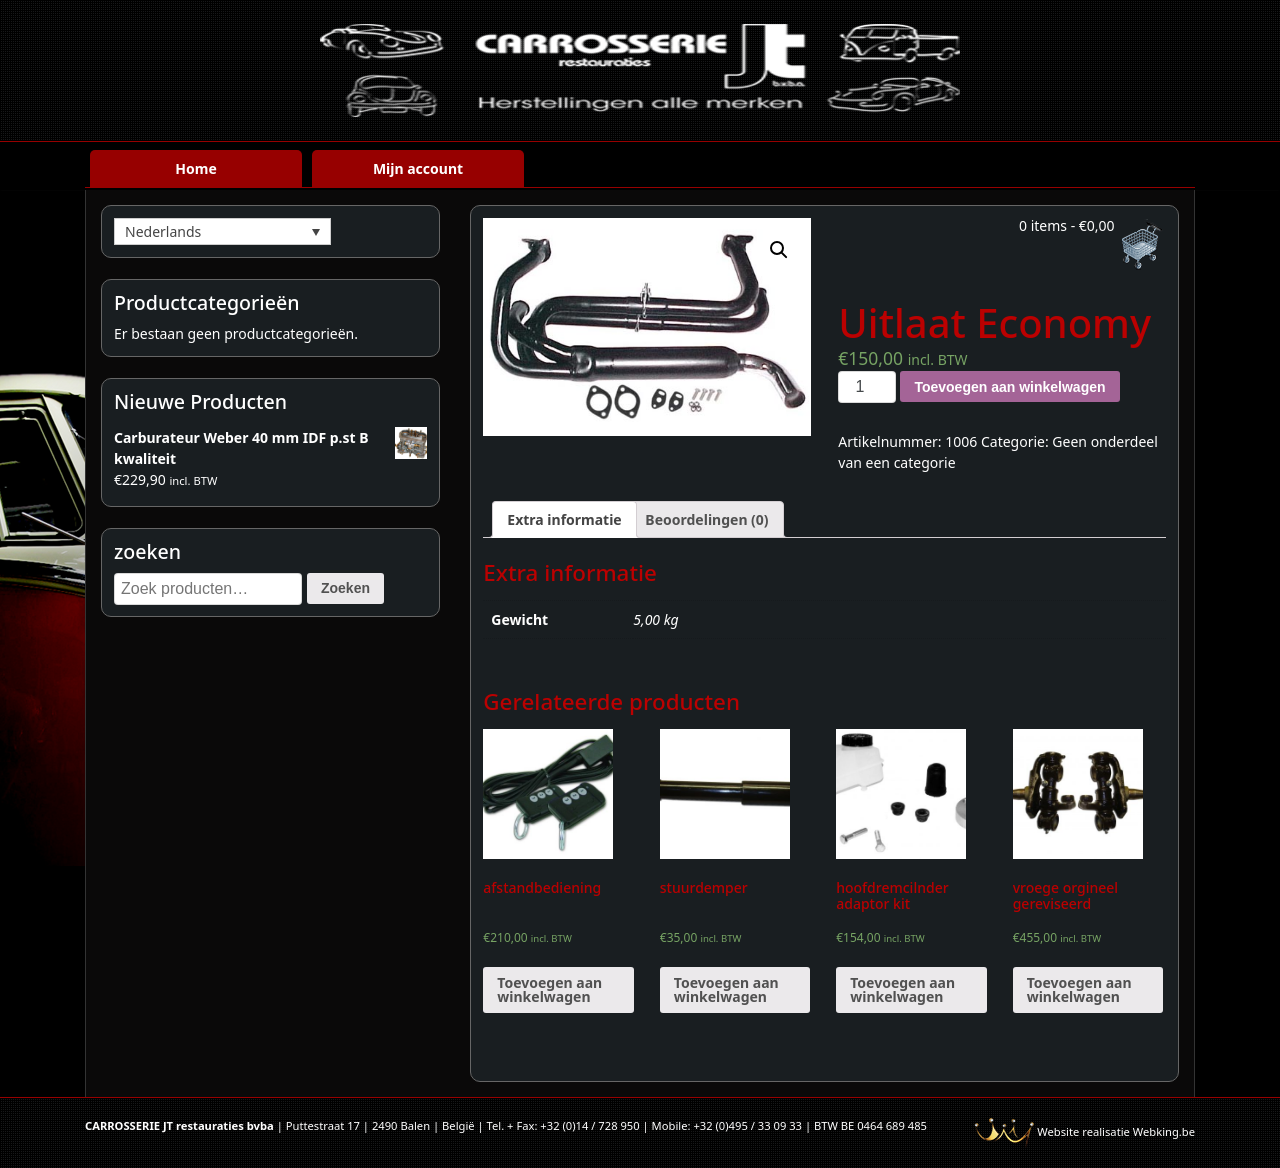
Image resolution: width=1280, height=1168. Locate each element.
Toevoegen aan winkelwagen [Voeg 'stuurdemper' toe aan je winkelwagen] (726, 989)
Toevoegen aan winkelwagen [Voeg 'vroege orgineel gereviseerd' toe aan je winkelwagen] (1079, 989)
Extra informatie (564, 519)
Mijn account (418, 168)
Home (195, 168)
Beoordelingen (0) (706, 519)
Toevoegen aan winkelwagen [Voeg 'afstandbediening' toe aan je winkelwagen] (549, 989)
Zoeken (345, 588)
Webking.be (1164, 1131)
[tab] (564, 519)
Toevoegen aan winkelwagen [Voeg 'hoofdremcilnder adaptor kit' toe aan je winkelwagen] (902, 989)
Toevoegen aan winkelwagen (1009, 387)
